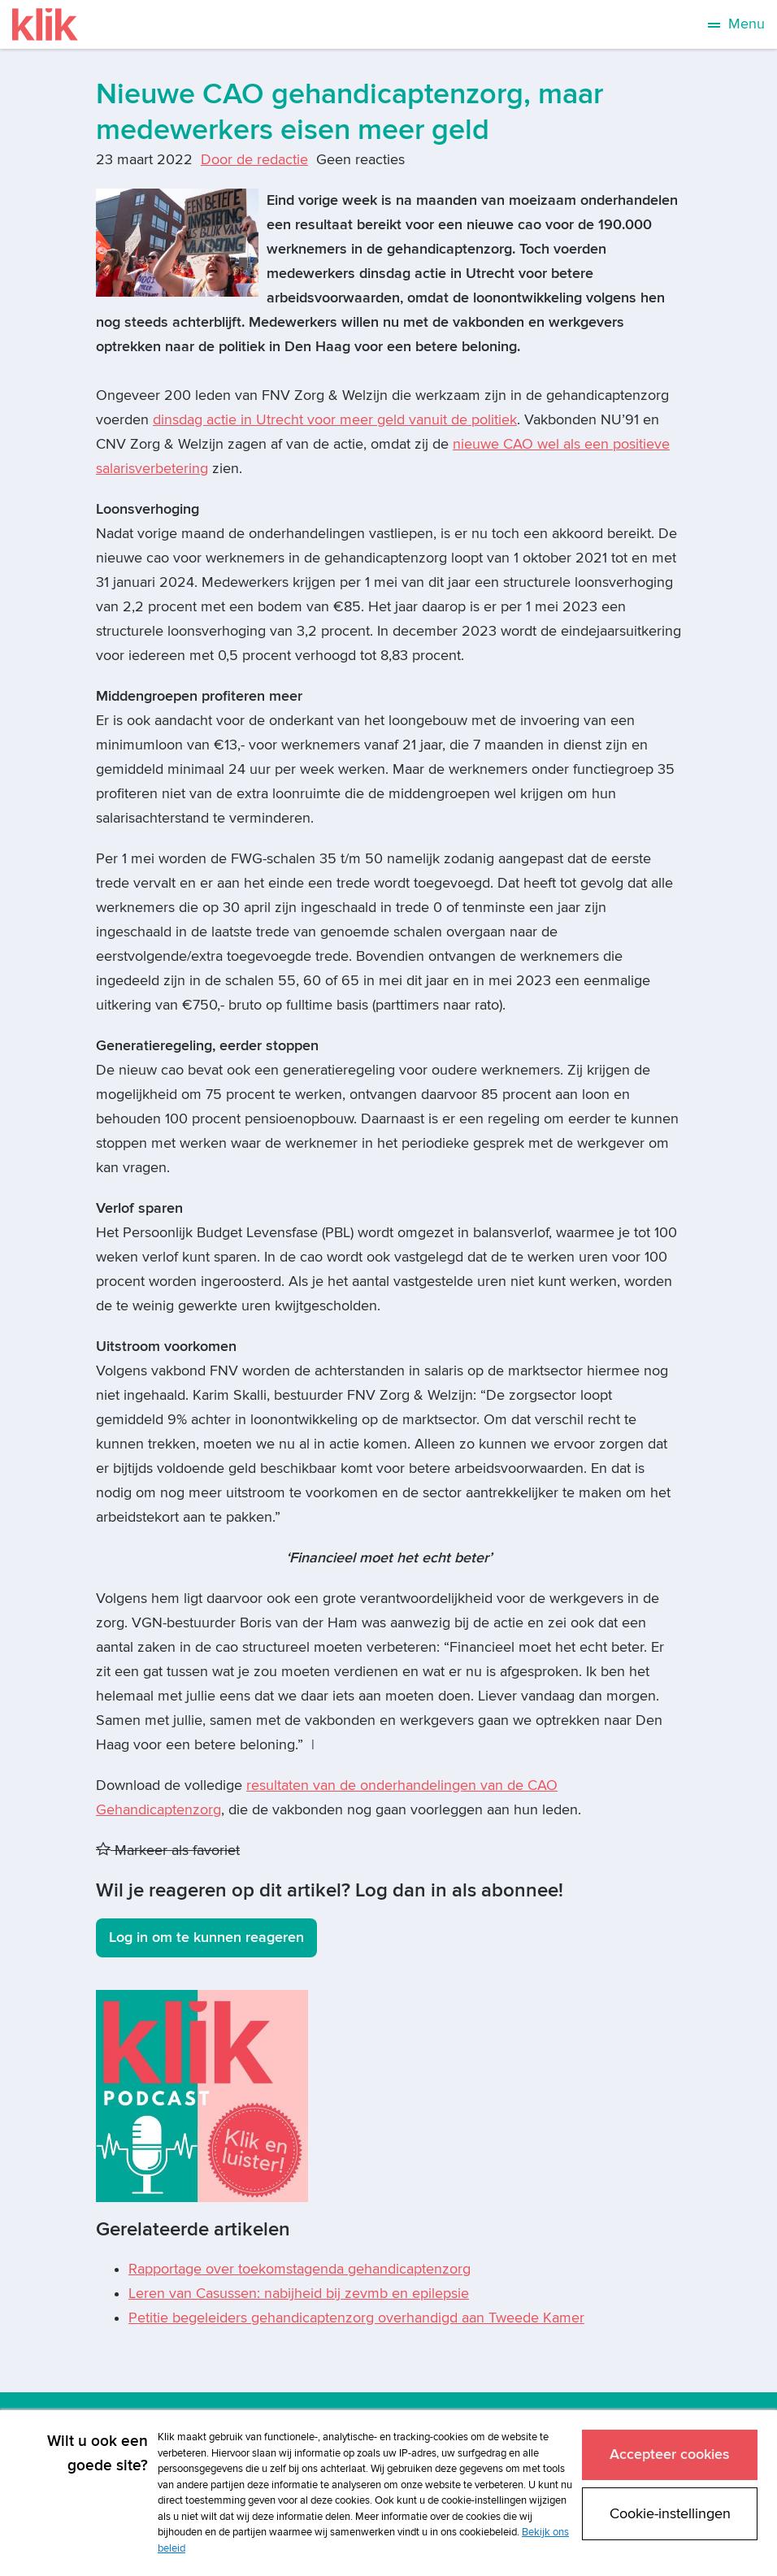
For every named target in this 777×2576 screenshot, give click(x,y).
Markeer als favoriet (168, 1850)
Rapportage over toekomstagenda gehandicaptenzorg (299, 2269)
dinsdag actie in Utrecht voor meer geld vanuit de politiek (335, 419)
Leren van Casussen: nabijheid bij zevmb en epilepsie (298, 2293)
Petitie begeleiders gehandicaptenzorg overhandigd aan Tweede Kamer (356, 2317)
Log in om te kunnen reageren (206, 1937)
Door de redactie (254, 159)
